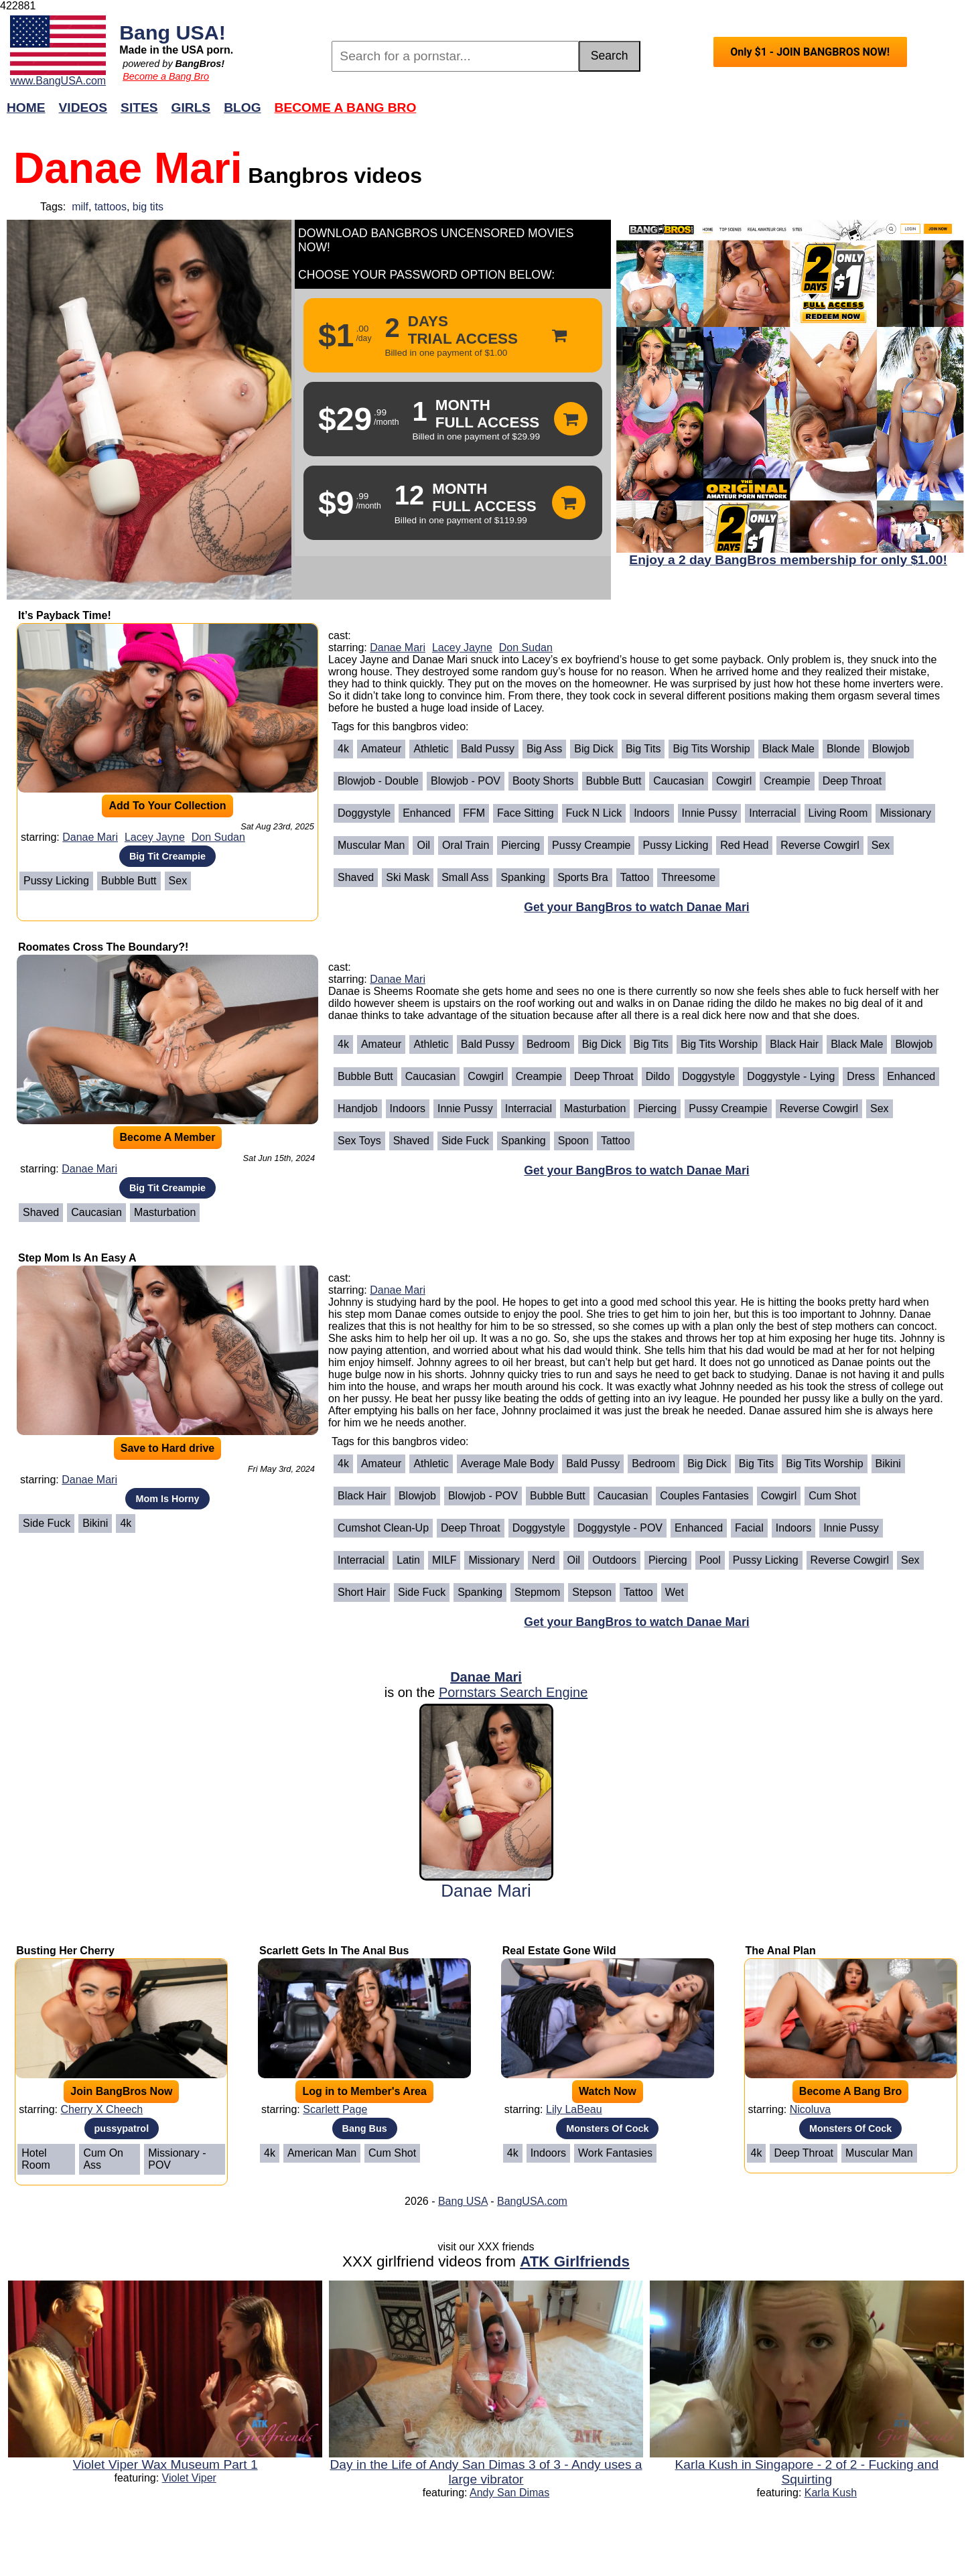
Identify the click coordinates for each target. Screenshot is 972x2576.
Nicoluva (810, 2109)
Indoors (651, 813)
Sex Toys (359, 1140)
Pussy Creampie (591, 845)
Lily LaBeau (574, 2109)
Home (26, 107)
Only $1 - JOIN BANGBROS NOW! (810, 52)
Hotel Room (35, 2159)
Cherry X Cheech (102, 2109)
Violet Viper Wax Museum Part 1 (165, 2464)
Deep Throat (852, 781)
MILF (444, 1560)
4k (343, 748)
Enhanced (427, 813)
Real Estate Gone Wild (559, 1950)
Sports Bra (582, 877)
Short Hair (362, 1592)
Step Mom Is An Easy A (77, 1258)
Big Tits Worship (711, 748)
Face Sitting (525, 813)
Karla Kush (831, 2492)
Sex (178, 880)
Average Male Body (507, 1463)
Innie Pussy (710, 813)
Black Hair (794, 1044)
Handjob (358, 1108)
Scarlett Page (335, 2109)
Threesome (688, 877)
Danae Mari (90, 837)
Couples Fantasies (704, 1495)
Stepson (592, 1592)
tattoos (110, 206)
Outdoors (614, 1560)
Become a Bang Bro (166, 76)
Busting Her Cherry (65, 1950)
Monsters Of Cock (607, 2128)
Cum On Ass (103, 2159)
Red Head (744, 845)
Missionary (905, 813)
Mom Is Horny (167, 1498)
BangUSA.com (532, 2201)
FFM (474, 813)
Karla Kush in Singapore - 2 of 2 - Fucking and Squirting (807, 2471)
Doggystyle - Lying (791, 1076)
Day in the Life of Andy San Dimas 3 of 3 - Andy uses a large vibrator (486, 2471)
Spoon (573, 1140)
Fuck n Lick (594, 813)
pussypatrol (121, 2128)
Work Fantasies (615, 2153)
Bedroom (548, 1044)
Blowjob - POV (465, 781)
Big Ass (544, 748)
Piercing (520, 845)
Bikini (95, 1523)
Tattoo (635, 877)
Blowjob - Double (378, 781)
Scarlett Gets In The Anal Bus (334, 1950)
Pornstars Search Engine (513, 1692)
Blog (242, 107)
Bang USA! (172, 32)
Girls (191, 107)
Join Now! (697, 114)
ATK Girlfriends (575, 2261)
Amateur (381, 748)
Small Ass (464, 877)
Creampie (787, 781)
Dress (861, 1076)
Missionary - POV (177, 2159)
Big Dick (594, 748)
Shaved (356, 877)
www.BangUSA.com (58, 80)
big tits (148, 206)
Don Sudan (218, 837)
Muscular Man (371, 845)
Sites (139, 107)
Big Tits (643, 748)
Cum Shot (832, 1495)
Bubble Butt (129, 880)
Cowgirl (734, 781)
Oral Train (465, 845)
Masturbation (165, 1212)
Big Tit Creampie (167, 856)
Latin (408, 1560)
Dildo (658, 1076)
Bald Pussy (487, 748)
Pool (710, 1560)
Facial (749, 1528)
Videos (83, 107)
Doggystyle (364, 813)
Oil (423, 845)
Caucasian (678, 781)
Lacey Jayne (155, 837)
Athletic (430, 748)
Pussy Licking (56, 880)
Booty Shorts (543, 781)
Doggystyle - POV (620, 1528)
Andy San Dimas (509, 2492)
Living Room (838, 813)
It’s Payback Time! (64, 615)
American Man (321, 2153)
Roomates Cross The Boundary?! (103, 947)
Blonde (843, 748)
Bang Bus (364, 2128)
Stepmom (537, 1592)
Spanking (522, 877)
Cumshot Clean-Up (383, 1528)
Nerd (543, 1560)
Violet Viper (189, 2478)
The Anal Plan (781, 1950)
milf (80, 206)
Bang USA (463, 2201)
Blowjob (891, 748)
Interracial (772, 813)
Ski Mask (407, 877)
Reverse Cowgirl (819, 845)
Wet (674, 1592)
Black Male (788, 748)
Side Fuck (465, 1140)
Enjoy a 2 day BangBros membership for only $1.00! (788, 560)
